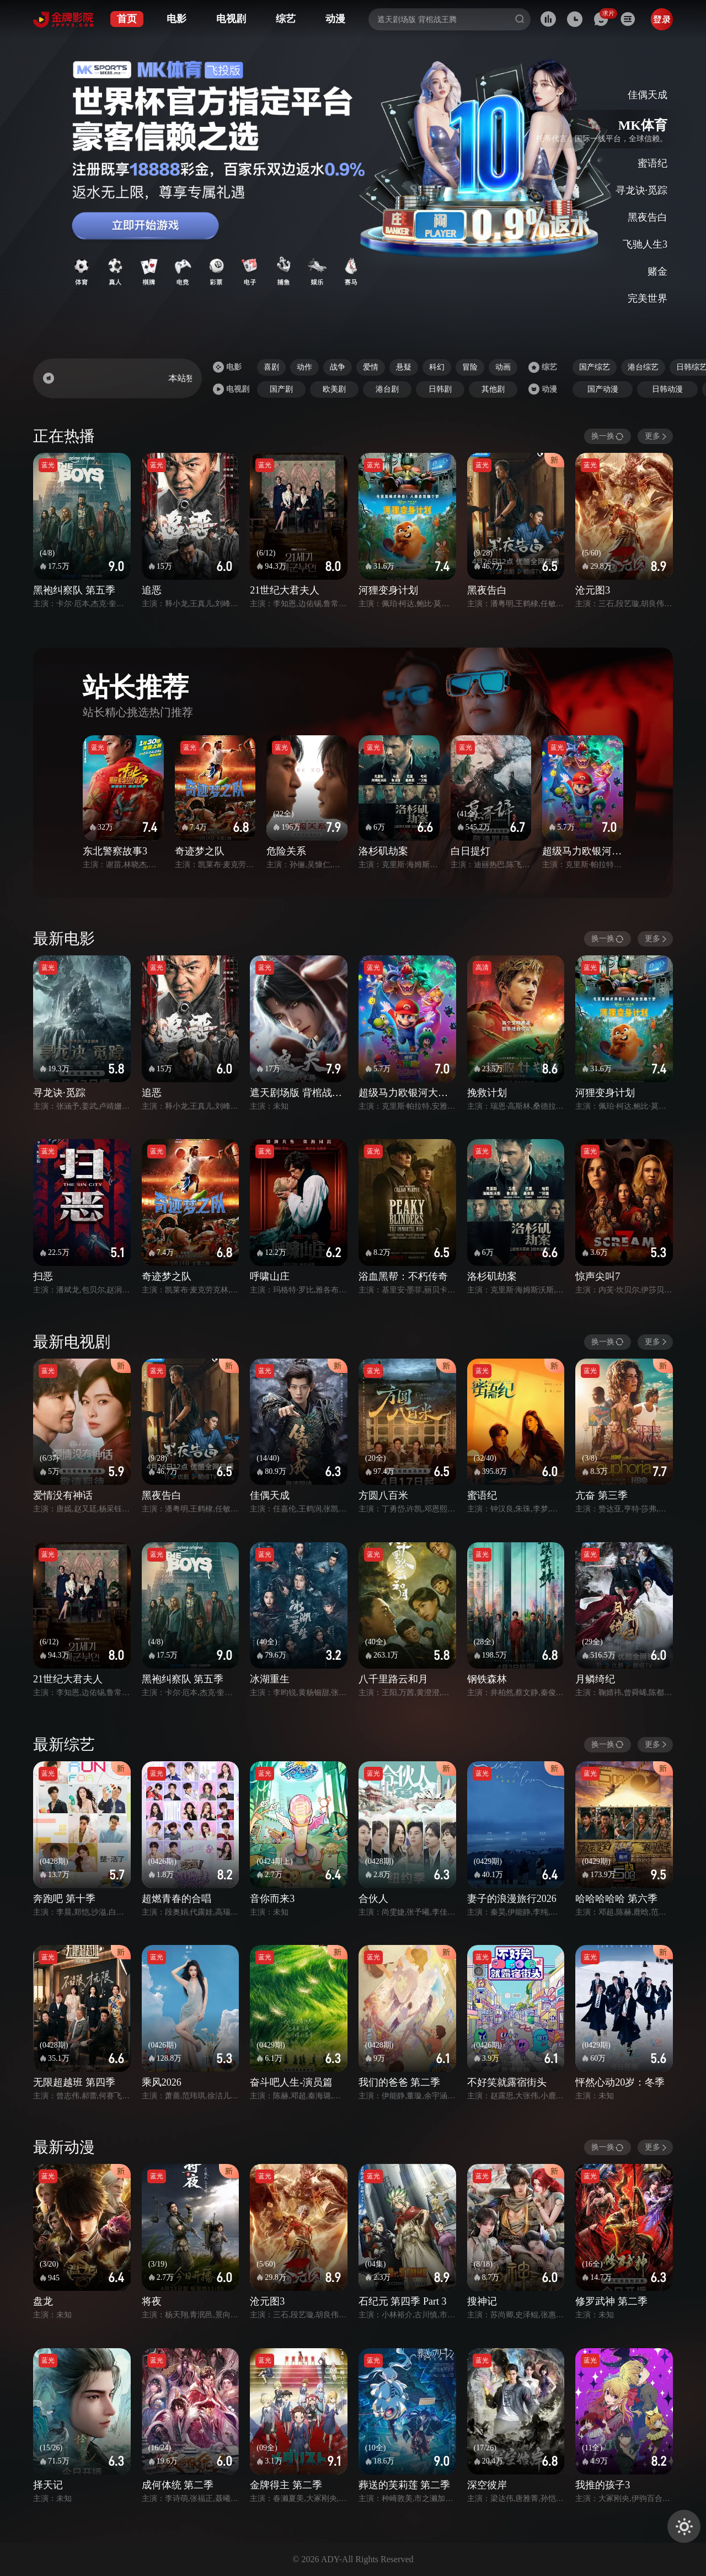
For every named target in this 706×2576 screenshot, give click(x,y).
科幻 (437, 367)
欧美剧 (334, 389)
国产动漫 (602, 389)
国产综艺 (594, 367)
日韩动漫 (667, 389)
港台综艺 (643, 367)
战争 (337, 367)
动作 (304, 367)
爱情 (370, 367)
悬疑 (403, 367)
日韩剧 (440, 389)
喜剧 (271, 367)
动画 (503, 367)
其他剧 (493, 389)
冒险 (470, 367)
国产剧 (281, 389)
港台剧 (387, 389)
